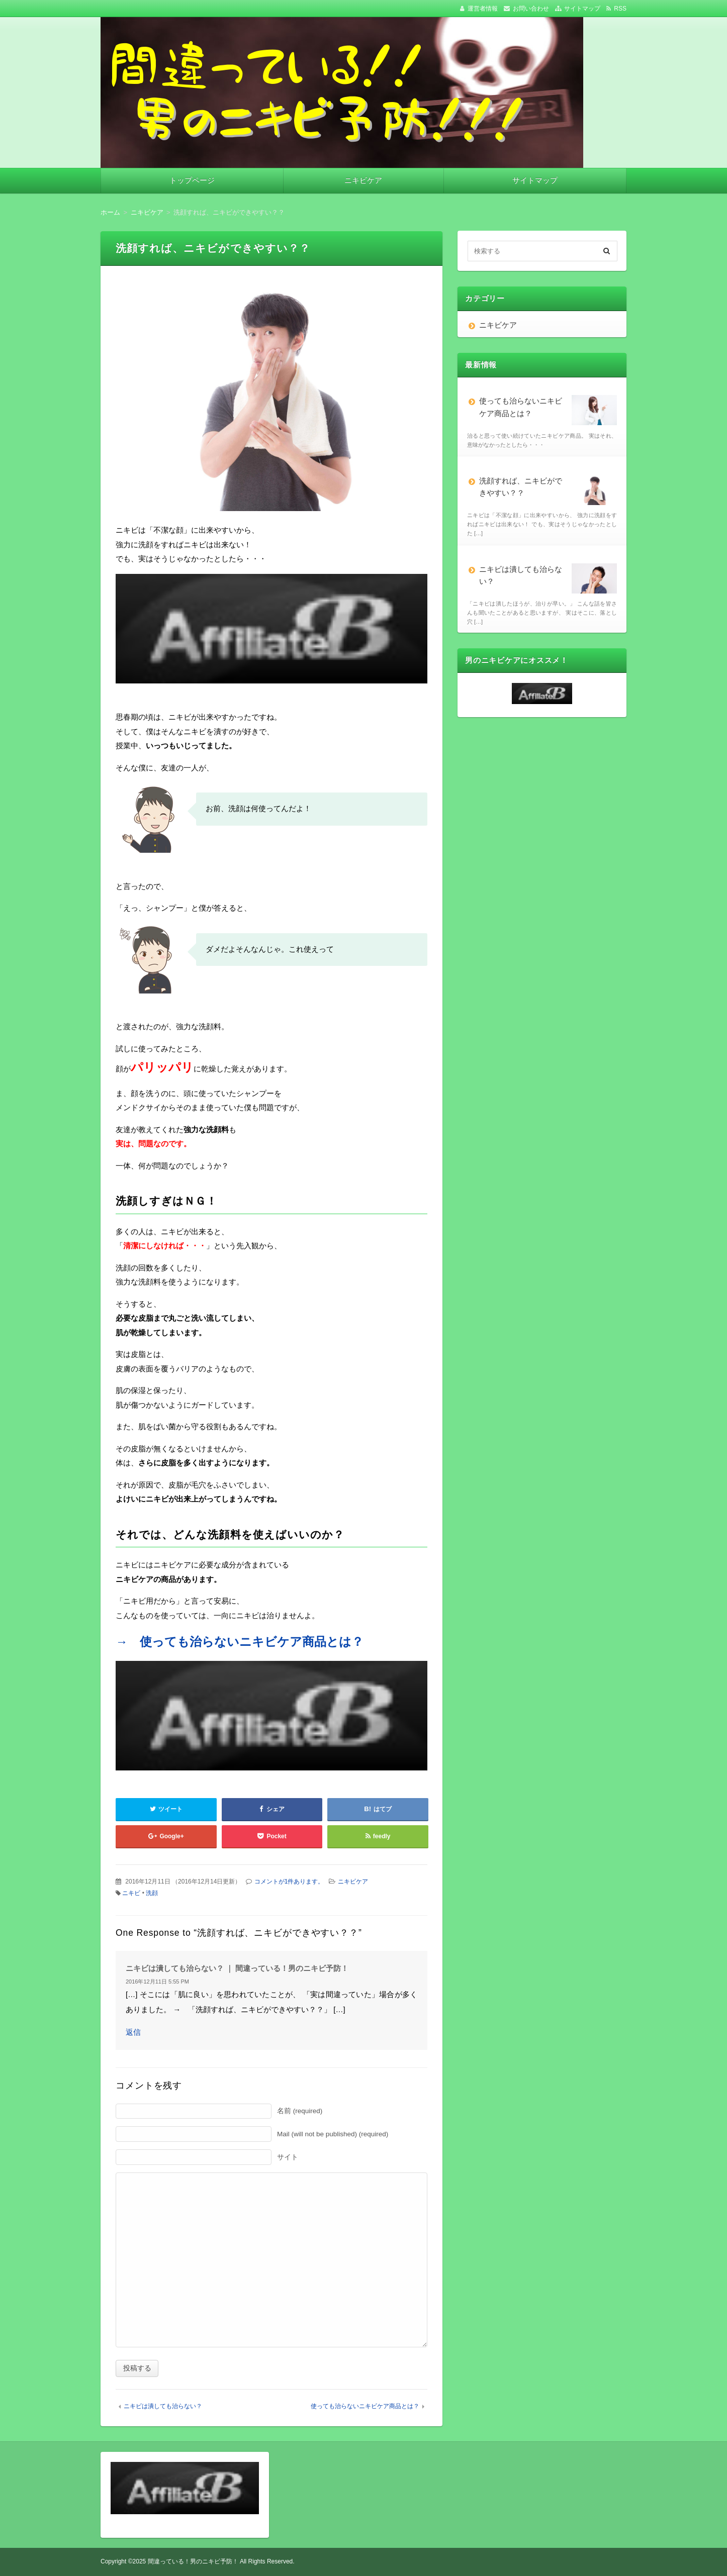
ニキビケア (363, 180)
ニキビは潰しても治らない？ (163, 2406)
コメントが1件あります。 (289, 1881)
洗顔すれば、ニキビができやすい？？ (548, 490)
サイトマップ (582, 8)
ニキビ (131, 1893)
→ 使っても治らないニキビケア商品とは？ (240, 1641)
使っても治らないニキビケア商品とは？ (365, 2406)
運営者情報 (483, 8)
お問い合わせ (531, 8)
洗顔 (152, 1893)
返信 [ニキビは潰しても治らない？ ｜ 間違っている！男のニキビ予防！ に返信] (133, 2032)
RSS (620, 8)
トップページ (192, 180)
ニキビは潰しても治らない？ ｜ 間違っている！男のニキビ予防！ (237, 1968)
